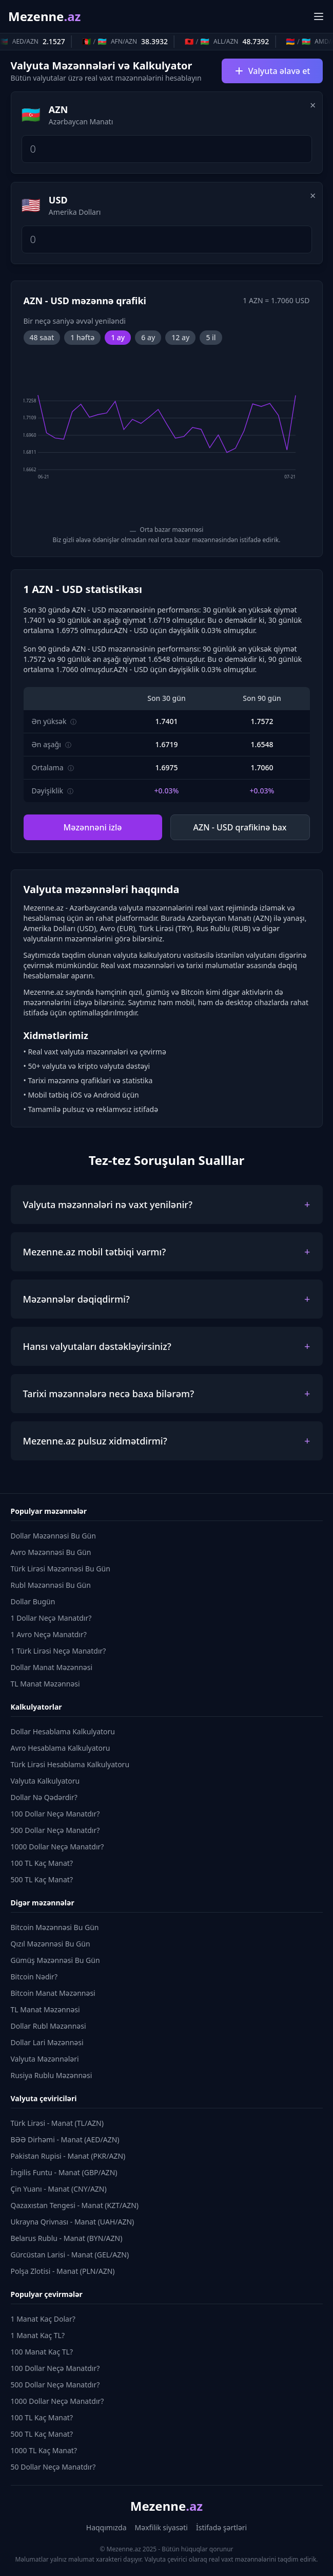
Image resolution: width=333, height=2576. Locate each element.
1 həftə (82, 337)
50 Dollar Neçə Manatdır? (53, 2467)
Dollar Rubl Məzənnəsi (48, 2026)
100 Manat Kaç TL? (42, 2352)
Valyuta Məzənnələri (45, 2059)
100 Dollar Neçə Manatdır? (55, 1814)
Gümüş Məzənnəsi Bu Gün (55, 1960)
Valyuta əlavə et (272, 71)
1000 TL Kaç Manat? (44, 2450)
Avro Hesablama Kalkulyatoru (60, 1748)
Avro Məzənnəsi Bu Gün (51, 1552)
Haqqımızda (106, 2527)
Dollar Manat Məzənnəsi (52, 1667)
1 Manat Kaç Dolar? (43, 2319)
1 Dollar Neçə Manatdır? (51, 1618)
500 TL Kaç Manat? (42, 1879)
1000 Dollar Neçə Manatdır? (57, 1846)
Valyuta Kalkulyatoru (45, 1781)
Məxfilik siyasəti (161, 2527)
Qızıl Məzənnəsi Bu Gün (50, 1944)
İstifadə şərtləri (221, 2527)
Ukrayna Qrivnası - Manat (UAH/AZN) (72, 2222)
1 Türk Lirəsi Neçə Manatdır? (58, 1651)
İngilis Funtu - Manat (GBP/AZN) (64, 2172)
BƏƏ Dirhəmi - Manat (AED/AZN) (65, 2139)
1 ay (118, 337)
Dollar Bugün (33, 1601)
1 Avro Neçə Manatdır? (49, 1634)
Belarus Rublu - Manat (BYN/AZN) (67, 2238)
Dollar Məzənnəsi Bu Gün (53, 1536)
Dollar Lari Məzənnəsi (47, 2042)
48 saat (42, 337)
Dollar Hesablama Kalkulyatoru (63, 1731)
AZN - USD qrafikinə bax (240, 827)
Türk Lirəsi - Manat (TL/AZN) (57, 2123)
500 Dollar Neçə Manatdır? (55, 1830)
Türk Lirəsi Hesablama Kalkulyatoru (70, 1764)
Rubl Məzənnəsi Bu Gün (51, 1585)
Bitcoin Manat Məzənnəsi (53, 1993)
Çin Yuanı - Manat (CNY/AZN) (59, 2189)
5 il (211, 337)
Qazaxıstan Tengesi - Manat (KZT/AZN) (75, 2205)
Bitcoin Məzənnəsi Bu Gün (55, 1927)
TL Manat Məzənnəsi (45, 1684)
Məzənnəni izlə (93, 827)
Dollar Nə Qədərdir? (44, 1797)
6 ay (148, 337)
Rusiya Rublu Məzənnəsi (51, 2075)
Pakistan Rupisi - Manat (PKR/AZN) (68, 2156)
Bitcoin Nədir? (34, 1976)
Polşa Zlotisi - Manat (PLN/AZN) (63, 2271)
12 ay (180, 337)
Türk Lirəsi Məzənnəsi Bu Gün (60, 1568)
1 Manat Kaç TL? (38, 2335)
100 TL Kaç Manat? (42, 1863)
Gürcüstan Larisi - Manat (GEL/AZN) (70, 2254)
